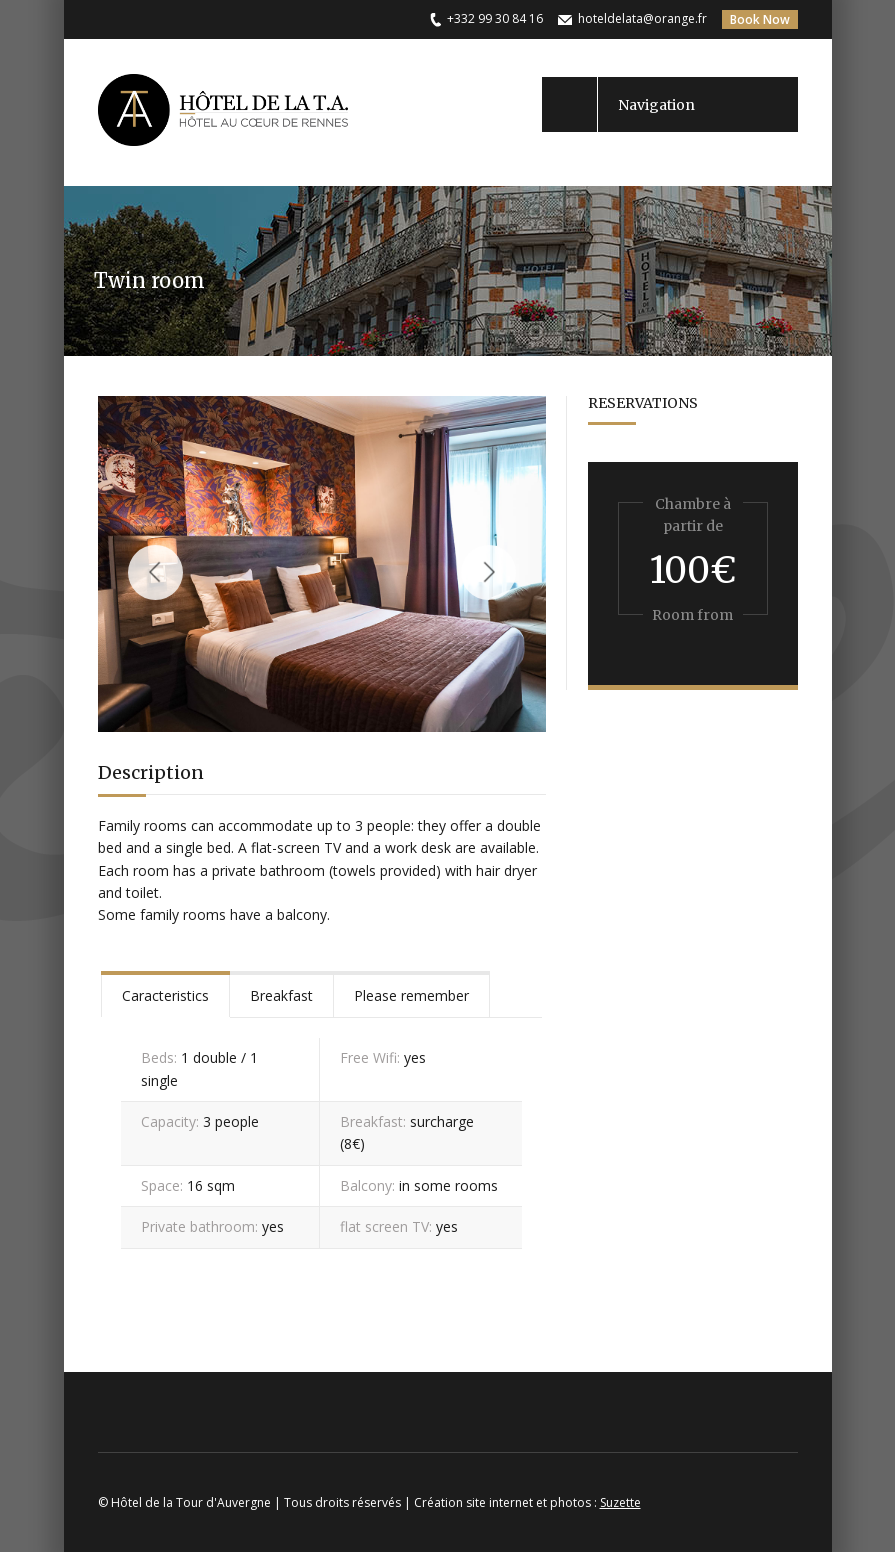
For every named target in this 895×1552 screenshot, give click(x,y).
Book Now (760, 19)
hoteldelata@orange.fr (642, 18)
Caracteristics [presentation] (165, 995)
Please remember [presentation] (411, 995)
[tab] (165, 994)
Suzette (620, 1502)
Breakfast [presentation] (281, 995)
